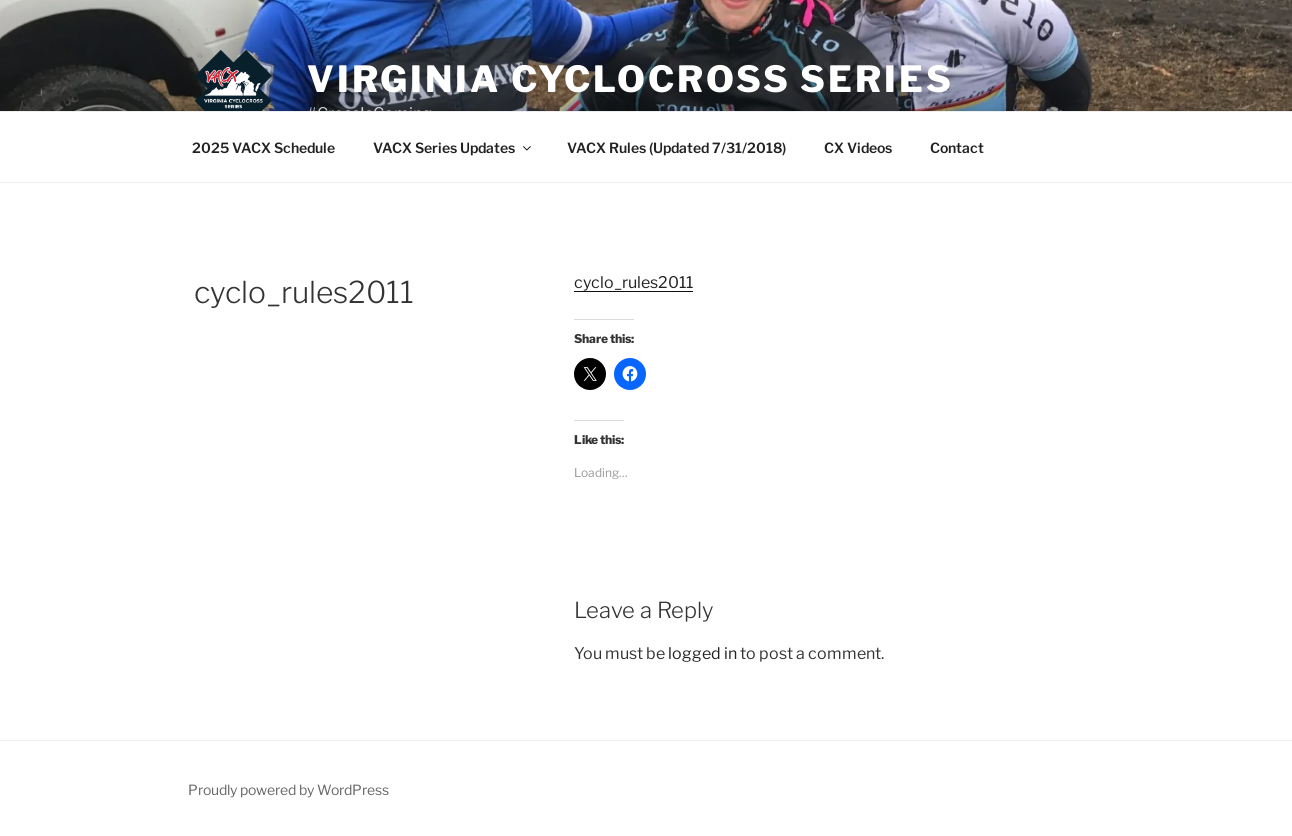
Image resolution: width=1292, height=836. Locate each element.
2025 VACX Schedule (263, 147)
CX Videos (858, 147)
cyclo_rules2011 (633, 282)
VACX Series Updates (453, 147)
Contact (957, 147)
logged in (702, 653)
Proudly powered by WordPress (288, 789)
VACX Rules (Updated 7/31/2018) (676, 147)
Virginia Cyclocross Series (630, 79)
